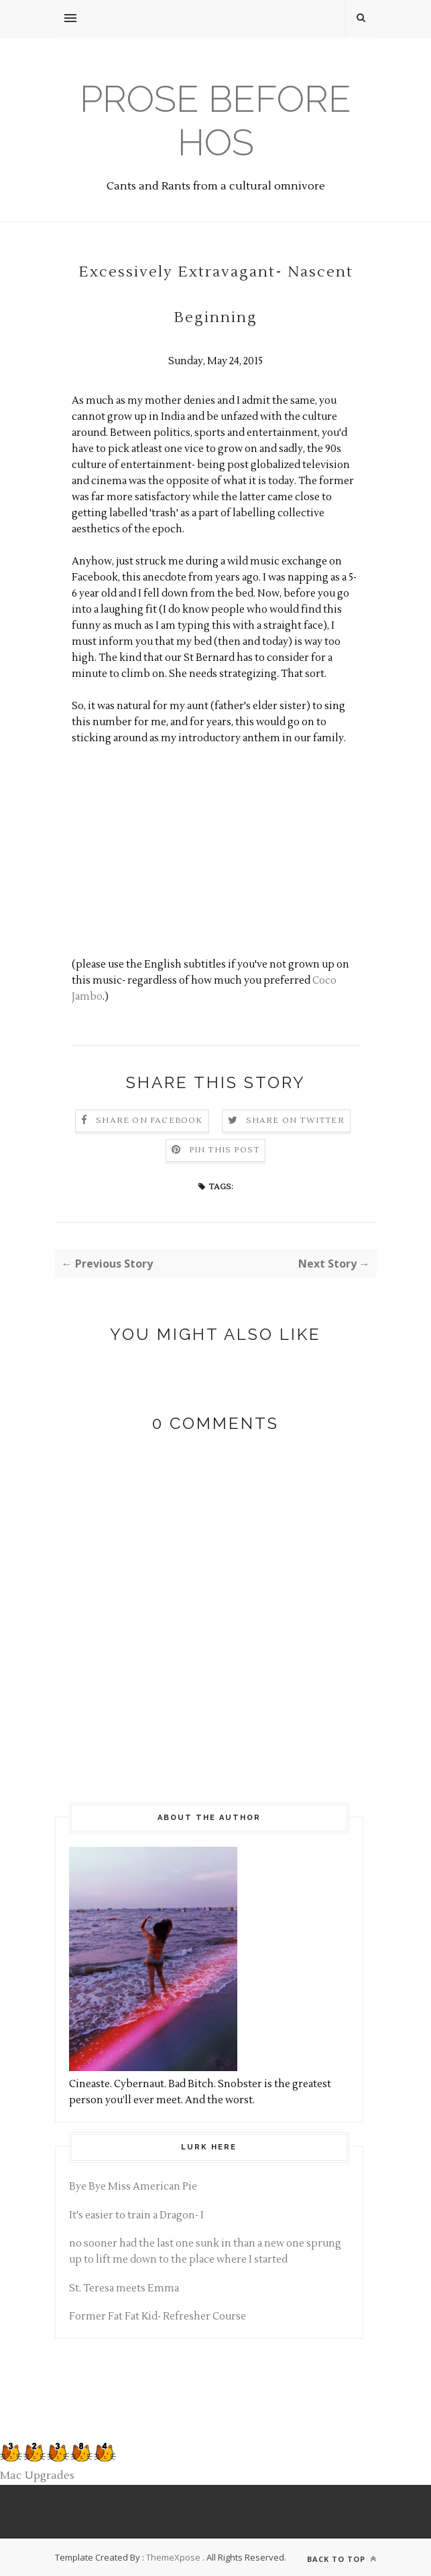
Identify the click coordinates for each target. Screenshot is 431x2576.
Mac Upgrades (37, 2475)
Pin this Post (224, 1150)
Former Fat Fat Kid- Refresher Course (157, 2316)
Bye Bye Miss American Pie (133, 2186)
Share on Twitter (295, 1121)
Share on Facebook (149, 1121)
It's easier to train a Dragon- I (136, 2215)
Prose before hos (215, 120)
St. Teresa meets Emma (124, 2288)
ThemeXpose (173, 2557)
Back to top (342, 2559)
